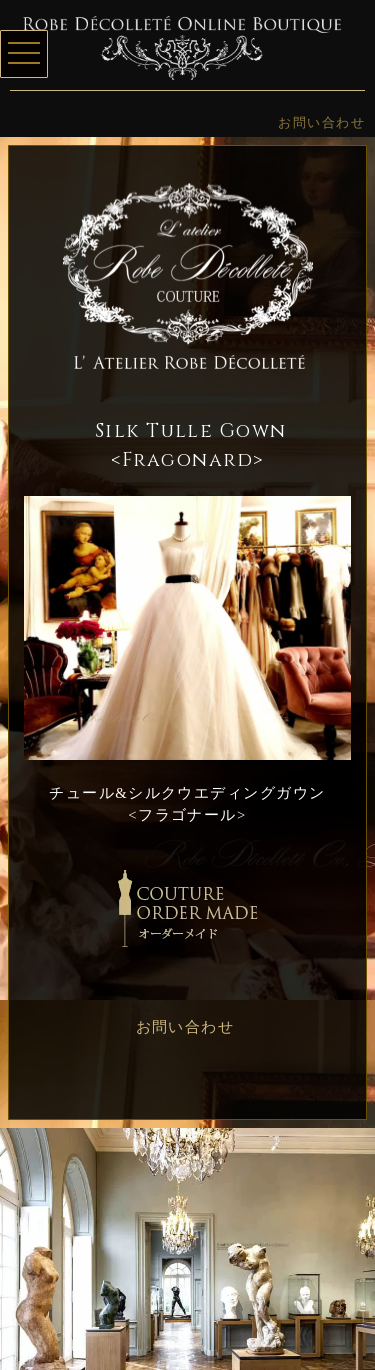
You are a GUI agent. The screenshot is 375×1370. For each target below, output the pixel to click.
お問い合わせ (321, 122)
